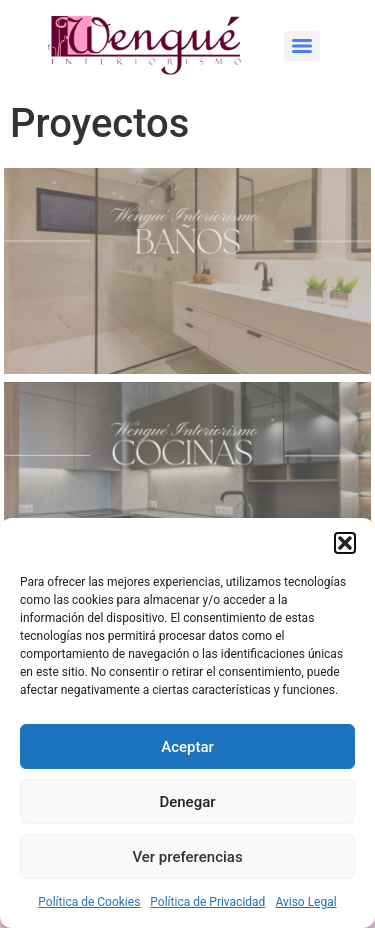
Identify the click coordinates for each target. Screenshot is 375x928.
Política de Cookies (89, 902)
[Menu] (302, 46)
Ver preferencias (187, 857)
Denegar (187, 802)
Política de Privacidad (207, 902)
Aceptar (187, 747)
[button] (345, 543)
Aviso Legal (305, 902)
